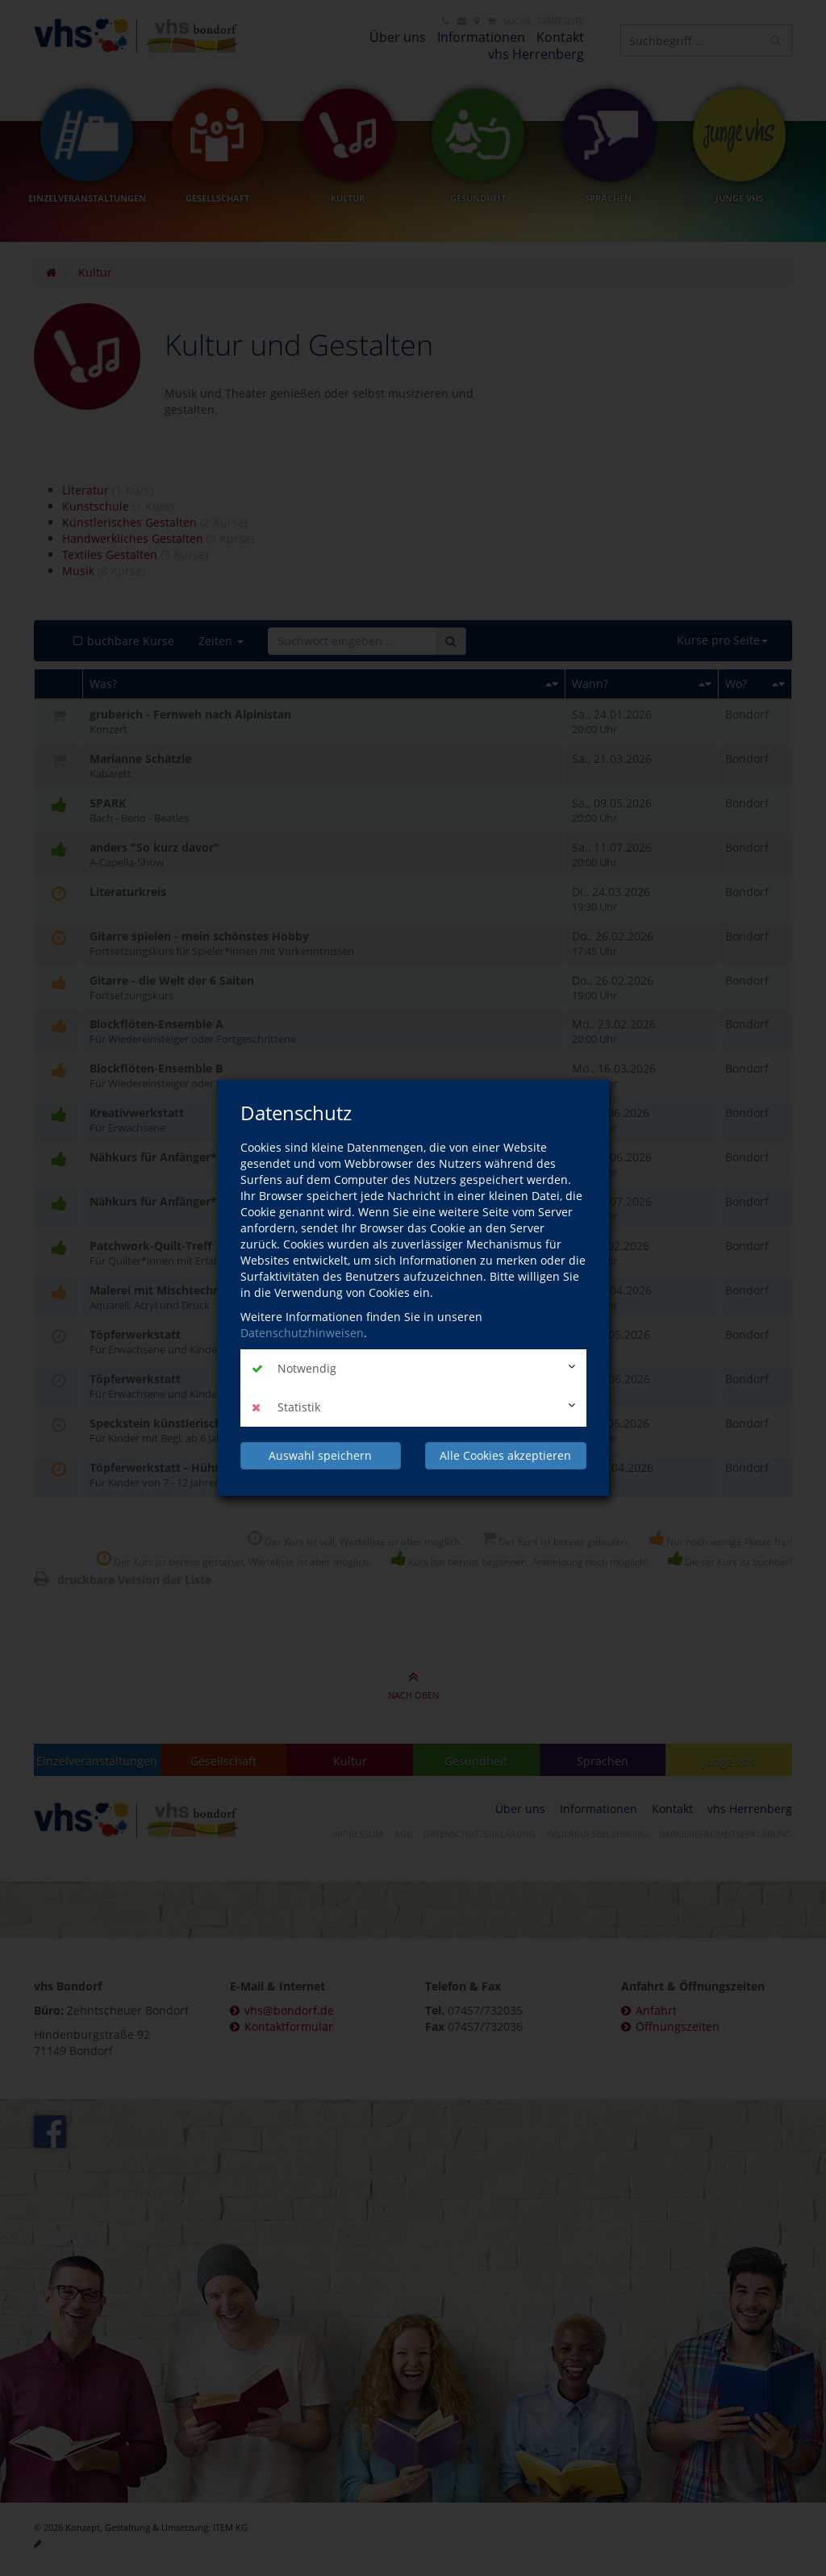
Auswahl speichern (320, 1455)
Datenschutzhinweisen (302, 1332)
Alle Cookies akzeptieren (505, 1455)
